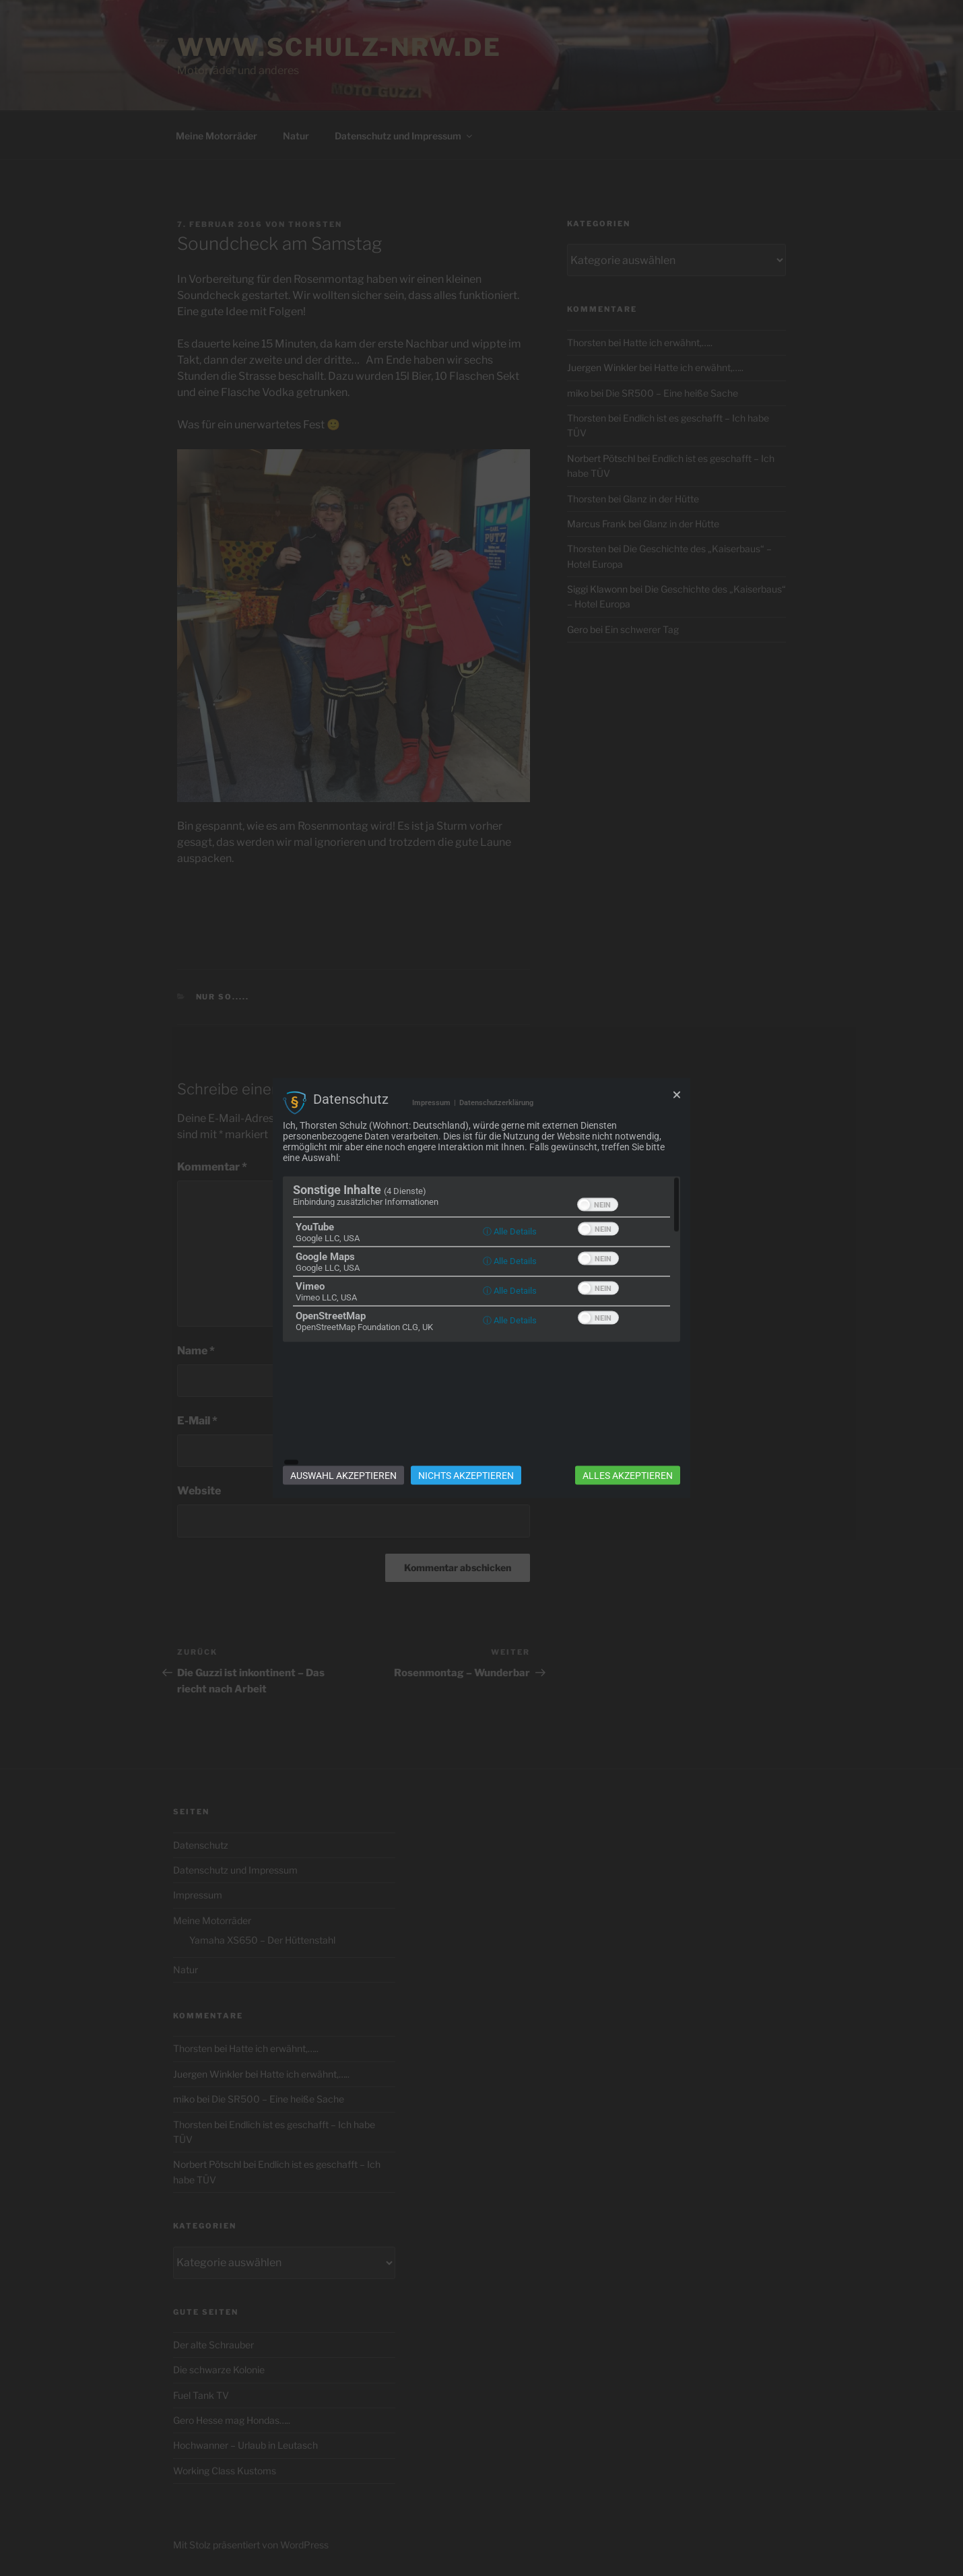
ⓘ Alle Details (510, 1291)
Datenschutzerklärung (496, 1162)
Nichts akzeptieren (466, 1415)
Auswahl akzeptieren (343, 1415)
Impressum (431, 1162)
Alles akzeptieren (628, 1415)
